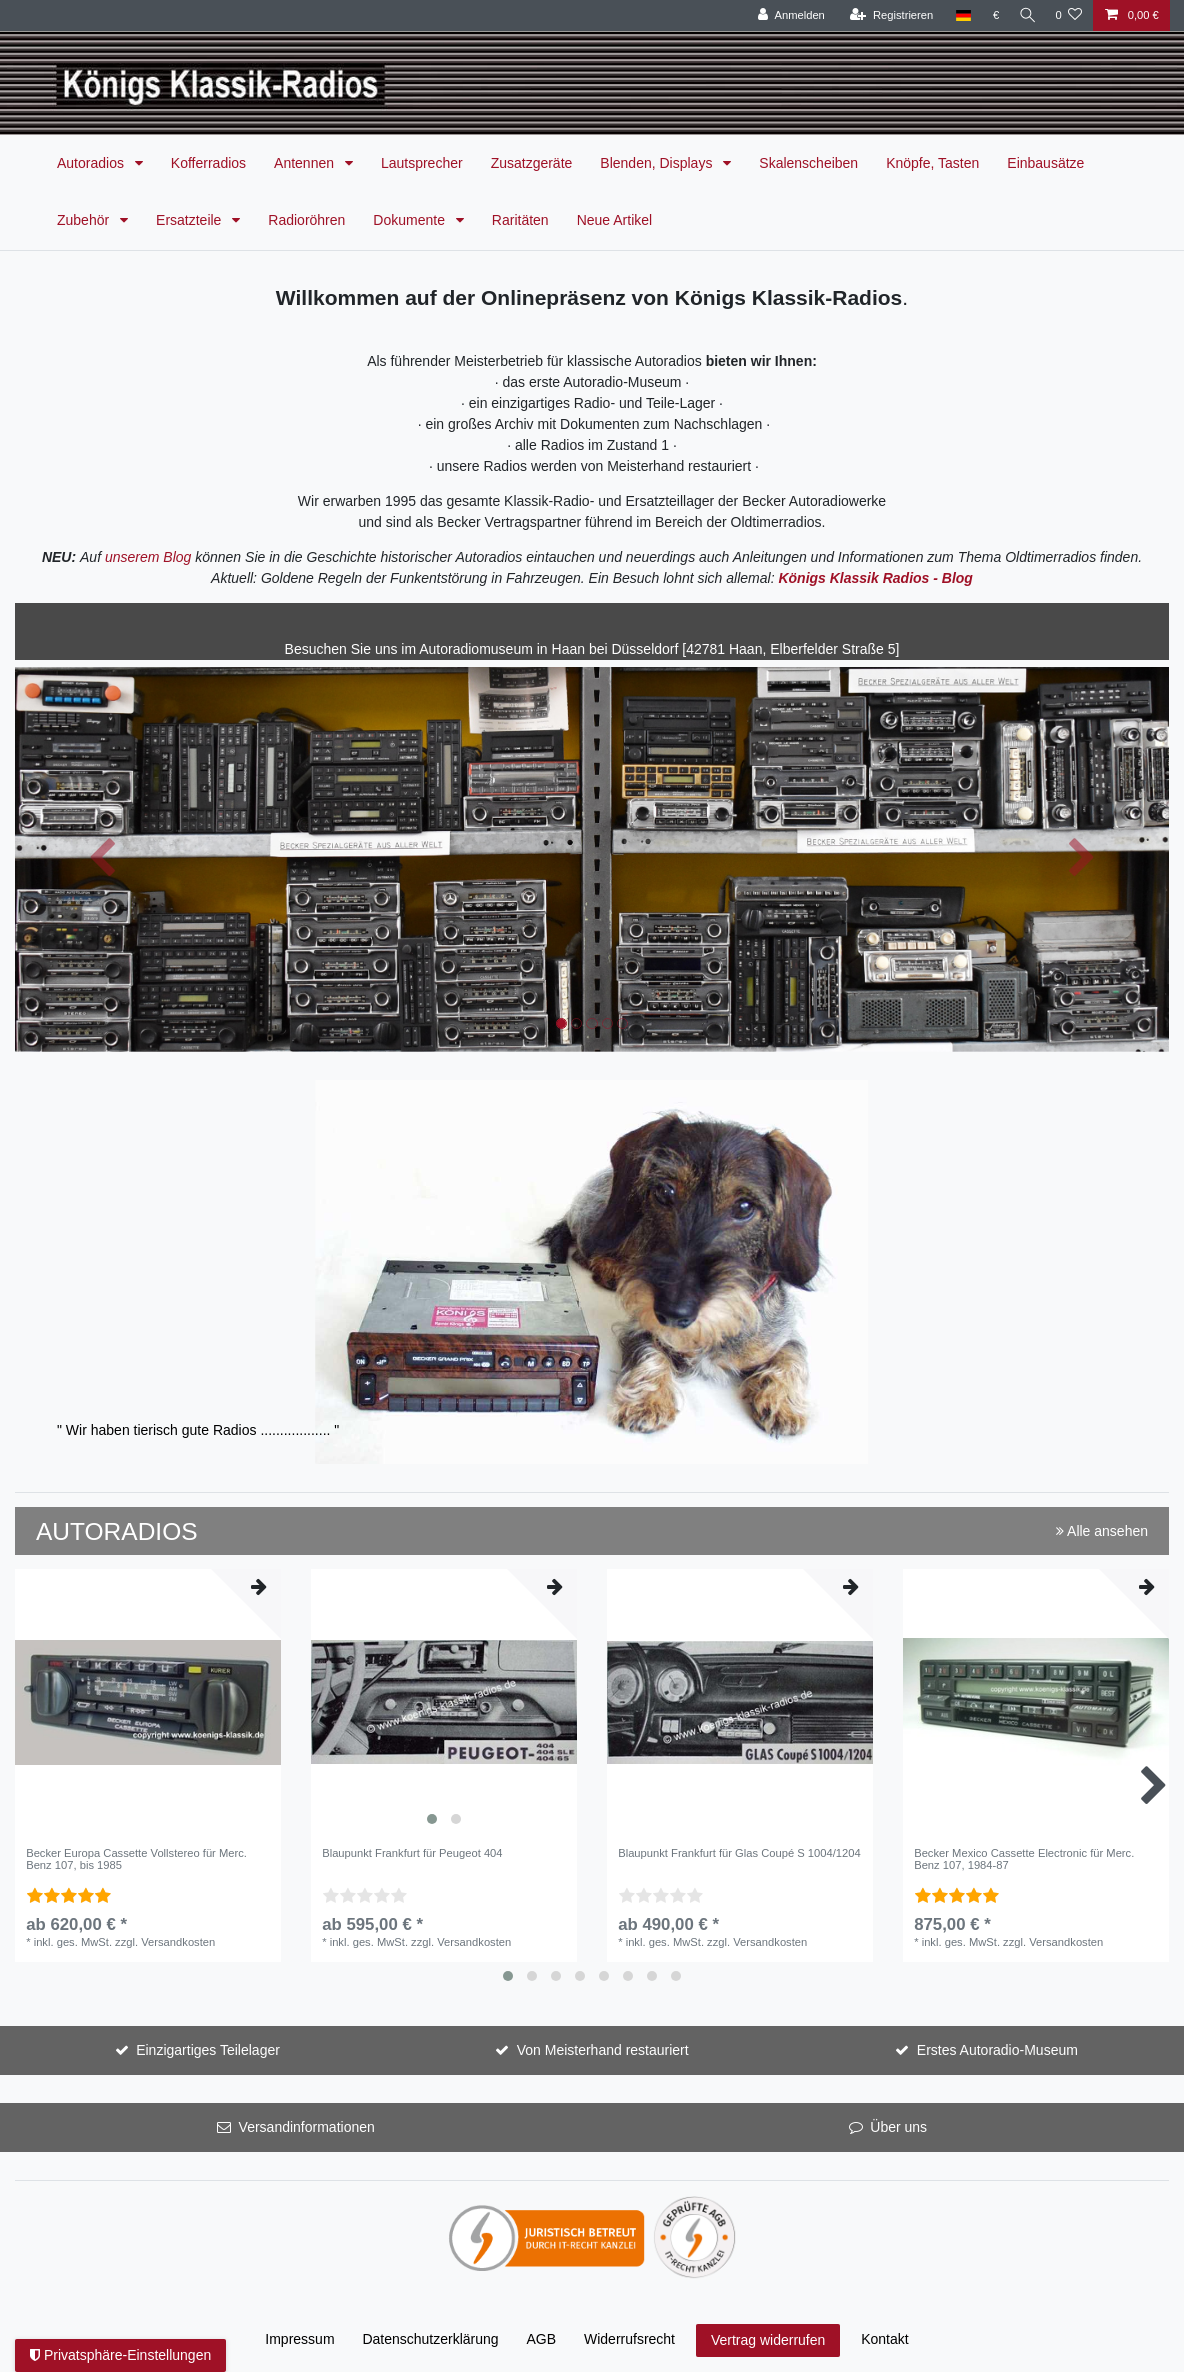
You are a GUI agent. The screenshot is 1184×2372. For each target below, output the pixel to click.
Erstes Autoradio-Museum (997, 2050)
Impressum (299, 2339)
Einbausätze (1045, 163)
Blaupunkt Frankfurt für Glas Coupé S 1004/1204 (739, 1853)
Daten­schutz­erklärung (430, 2339)
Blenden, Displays (658, 163)
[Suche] (1024, 15)
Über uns (898, 2127)
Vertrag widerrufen (768, 2340)
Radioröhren (306, 220)
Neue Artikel (614, 220)
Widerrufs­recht (629, 2339)
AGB (542, 2339)
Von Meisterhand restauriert (603, 2050)
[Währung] (990, 15)
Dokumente (410, 220)
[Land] (956, 15)
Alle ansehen (1102, 1531)
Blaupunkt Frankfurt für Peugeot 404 (412, 1853)
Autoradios (92, 163)
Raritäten (520, 220)
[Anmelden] (785, 15)
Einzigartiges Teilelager (208, 2050)
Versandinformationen (307, 2127)
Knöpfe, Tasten (932, 163)
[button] (101, 859)
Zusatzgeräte (532, 163)
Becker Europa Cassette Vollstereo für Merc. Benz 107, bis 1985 (136, 1859)
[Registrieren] (885, 15)
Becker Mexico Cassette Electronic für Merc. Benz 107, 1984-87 (1024, 1859)
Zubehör (85, 220)
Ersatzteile (190, 220)
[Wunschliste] (1068, 15)
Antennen (306, 163)
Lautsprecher (422, 163)
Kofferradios (208, 163)
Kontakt (884, 2339)
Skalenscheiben (808, 163)
